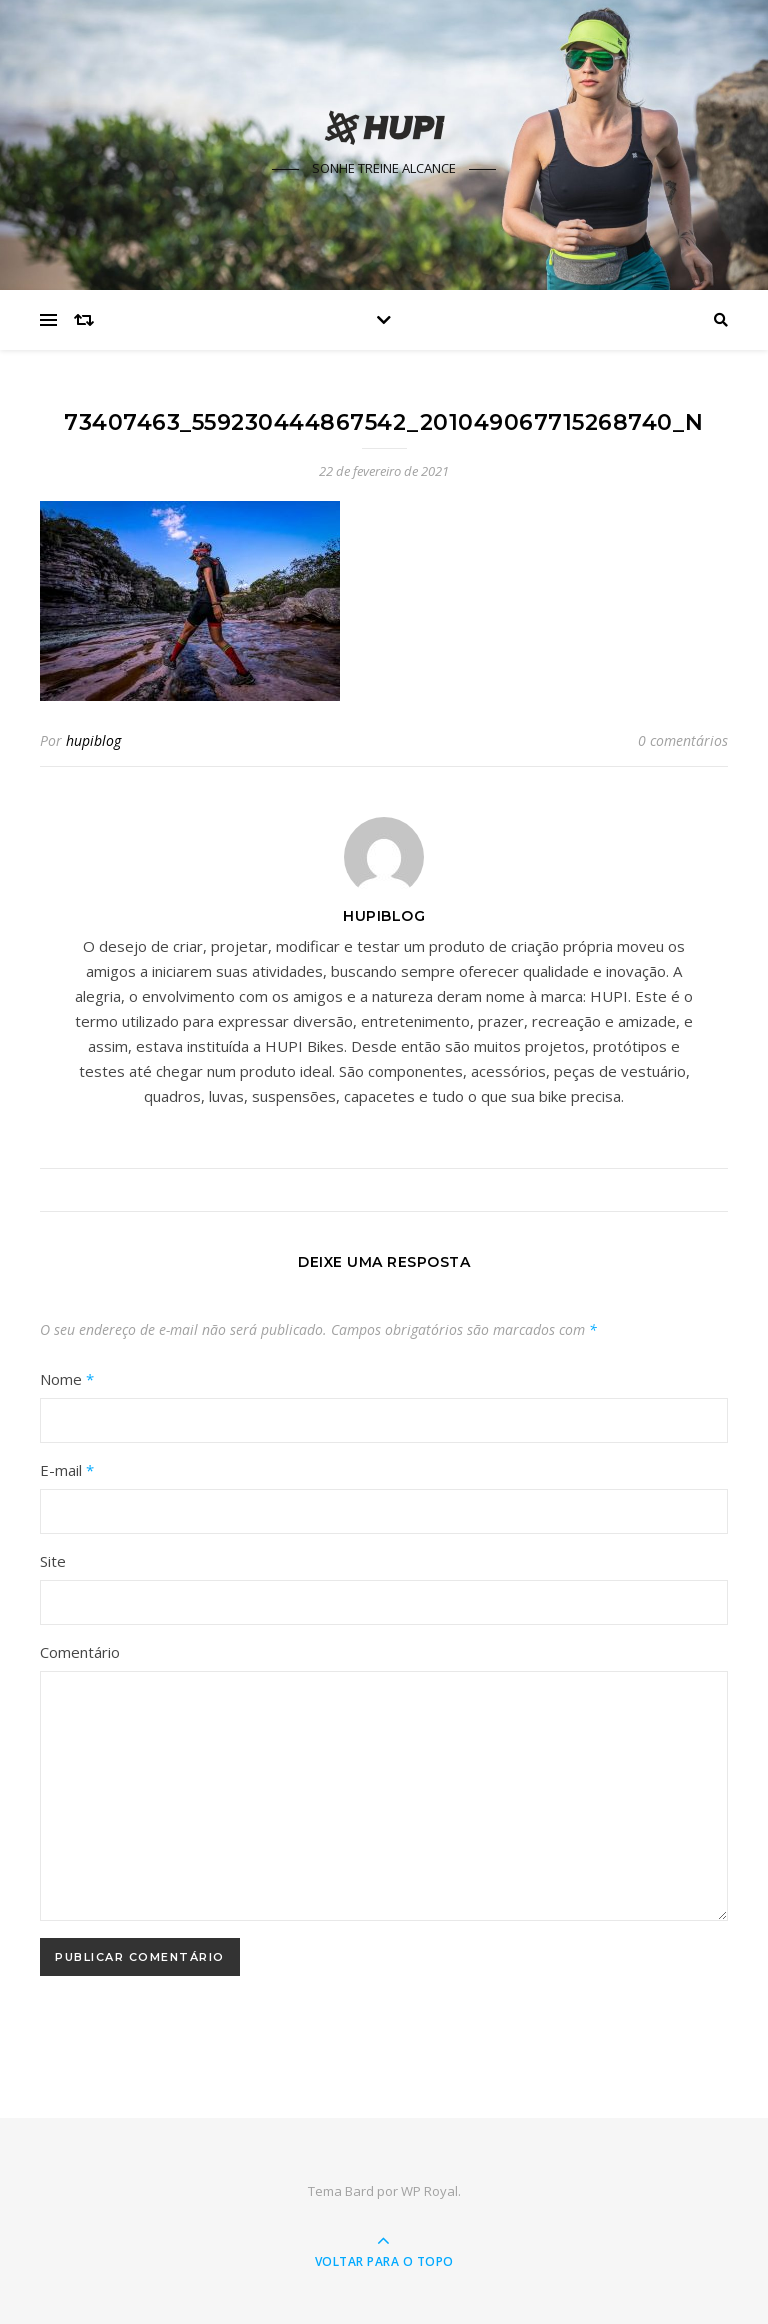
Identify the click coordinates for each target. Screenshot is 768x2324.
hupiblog (93, 740)
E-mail (67, 1470)
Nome (67, 1379)
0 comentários (683, 740)
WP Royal (429, 2191)
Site (53, 1561)
